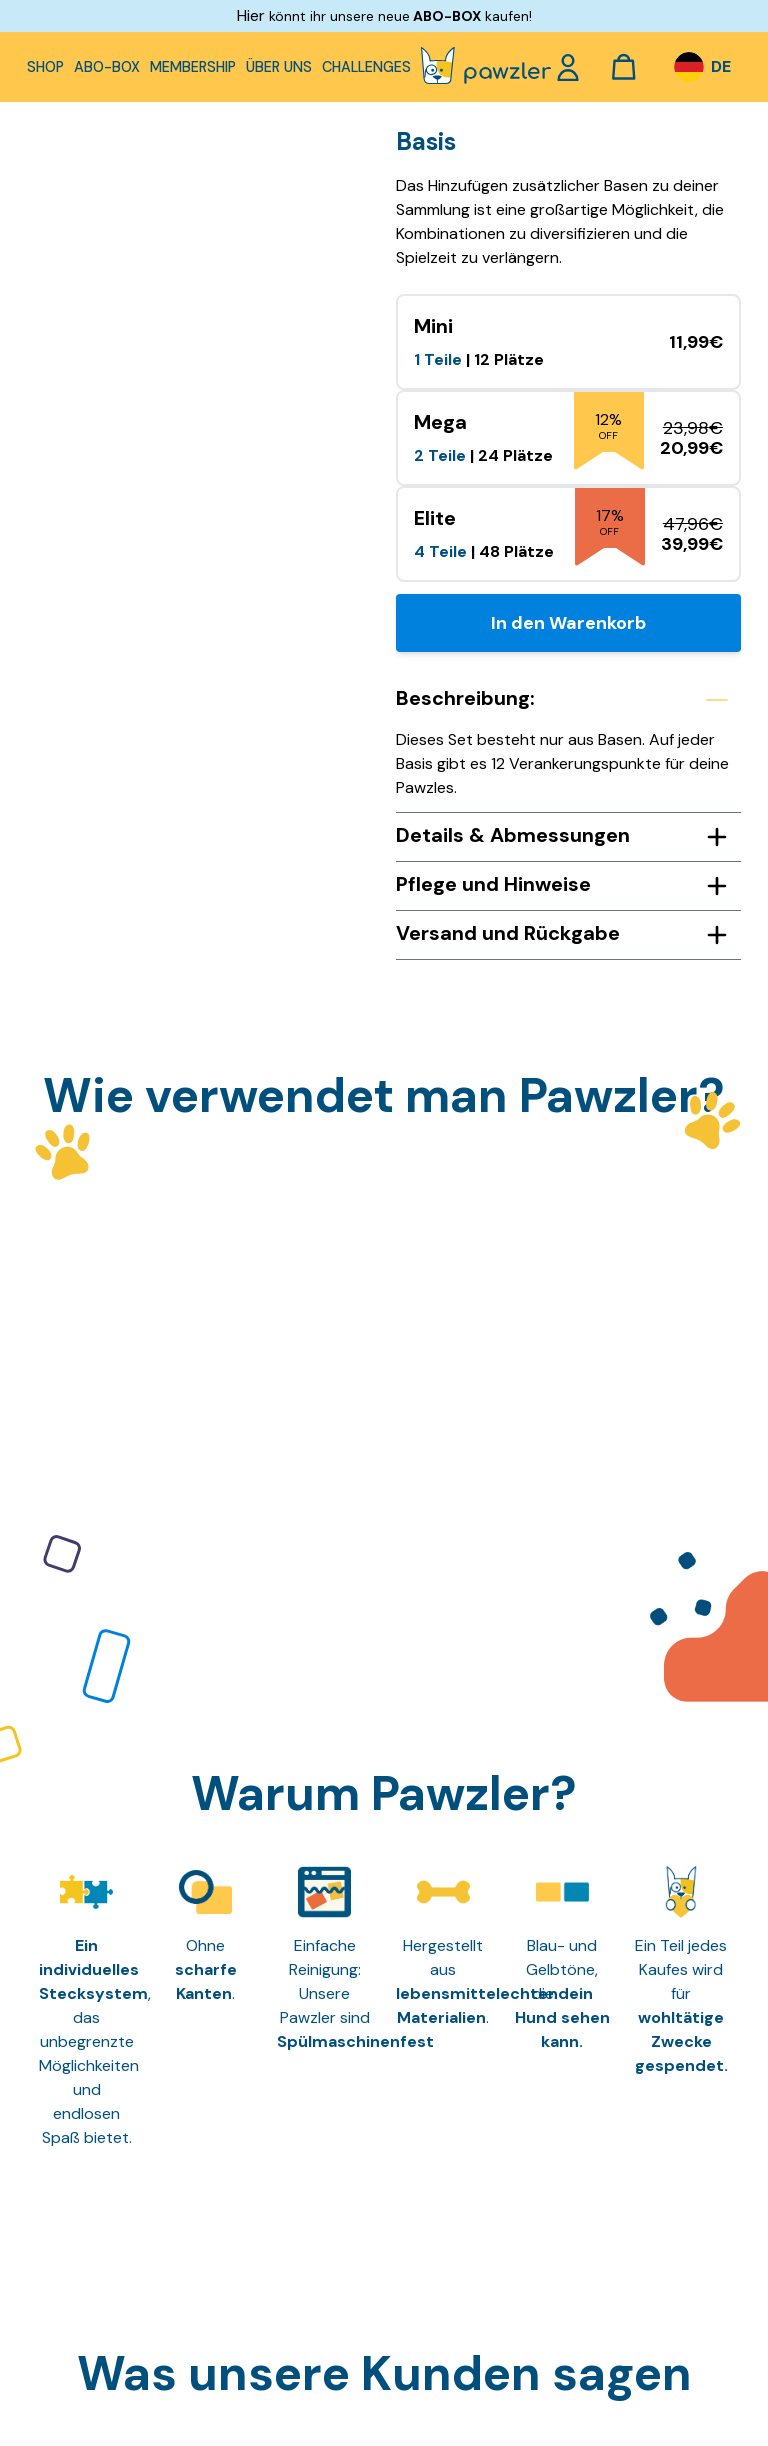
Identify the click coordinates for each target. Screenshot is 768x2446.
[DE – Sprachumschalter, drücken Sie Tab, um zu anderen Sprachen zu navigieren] (702, 67)
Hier (251, 15)
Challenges (366, 67)
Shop (45, 67)
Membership (193, 67)
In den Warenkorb (568, 623)
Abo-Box (107, 67)
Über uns (279, 67)
